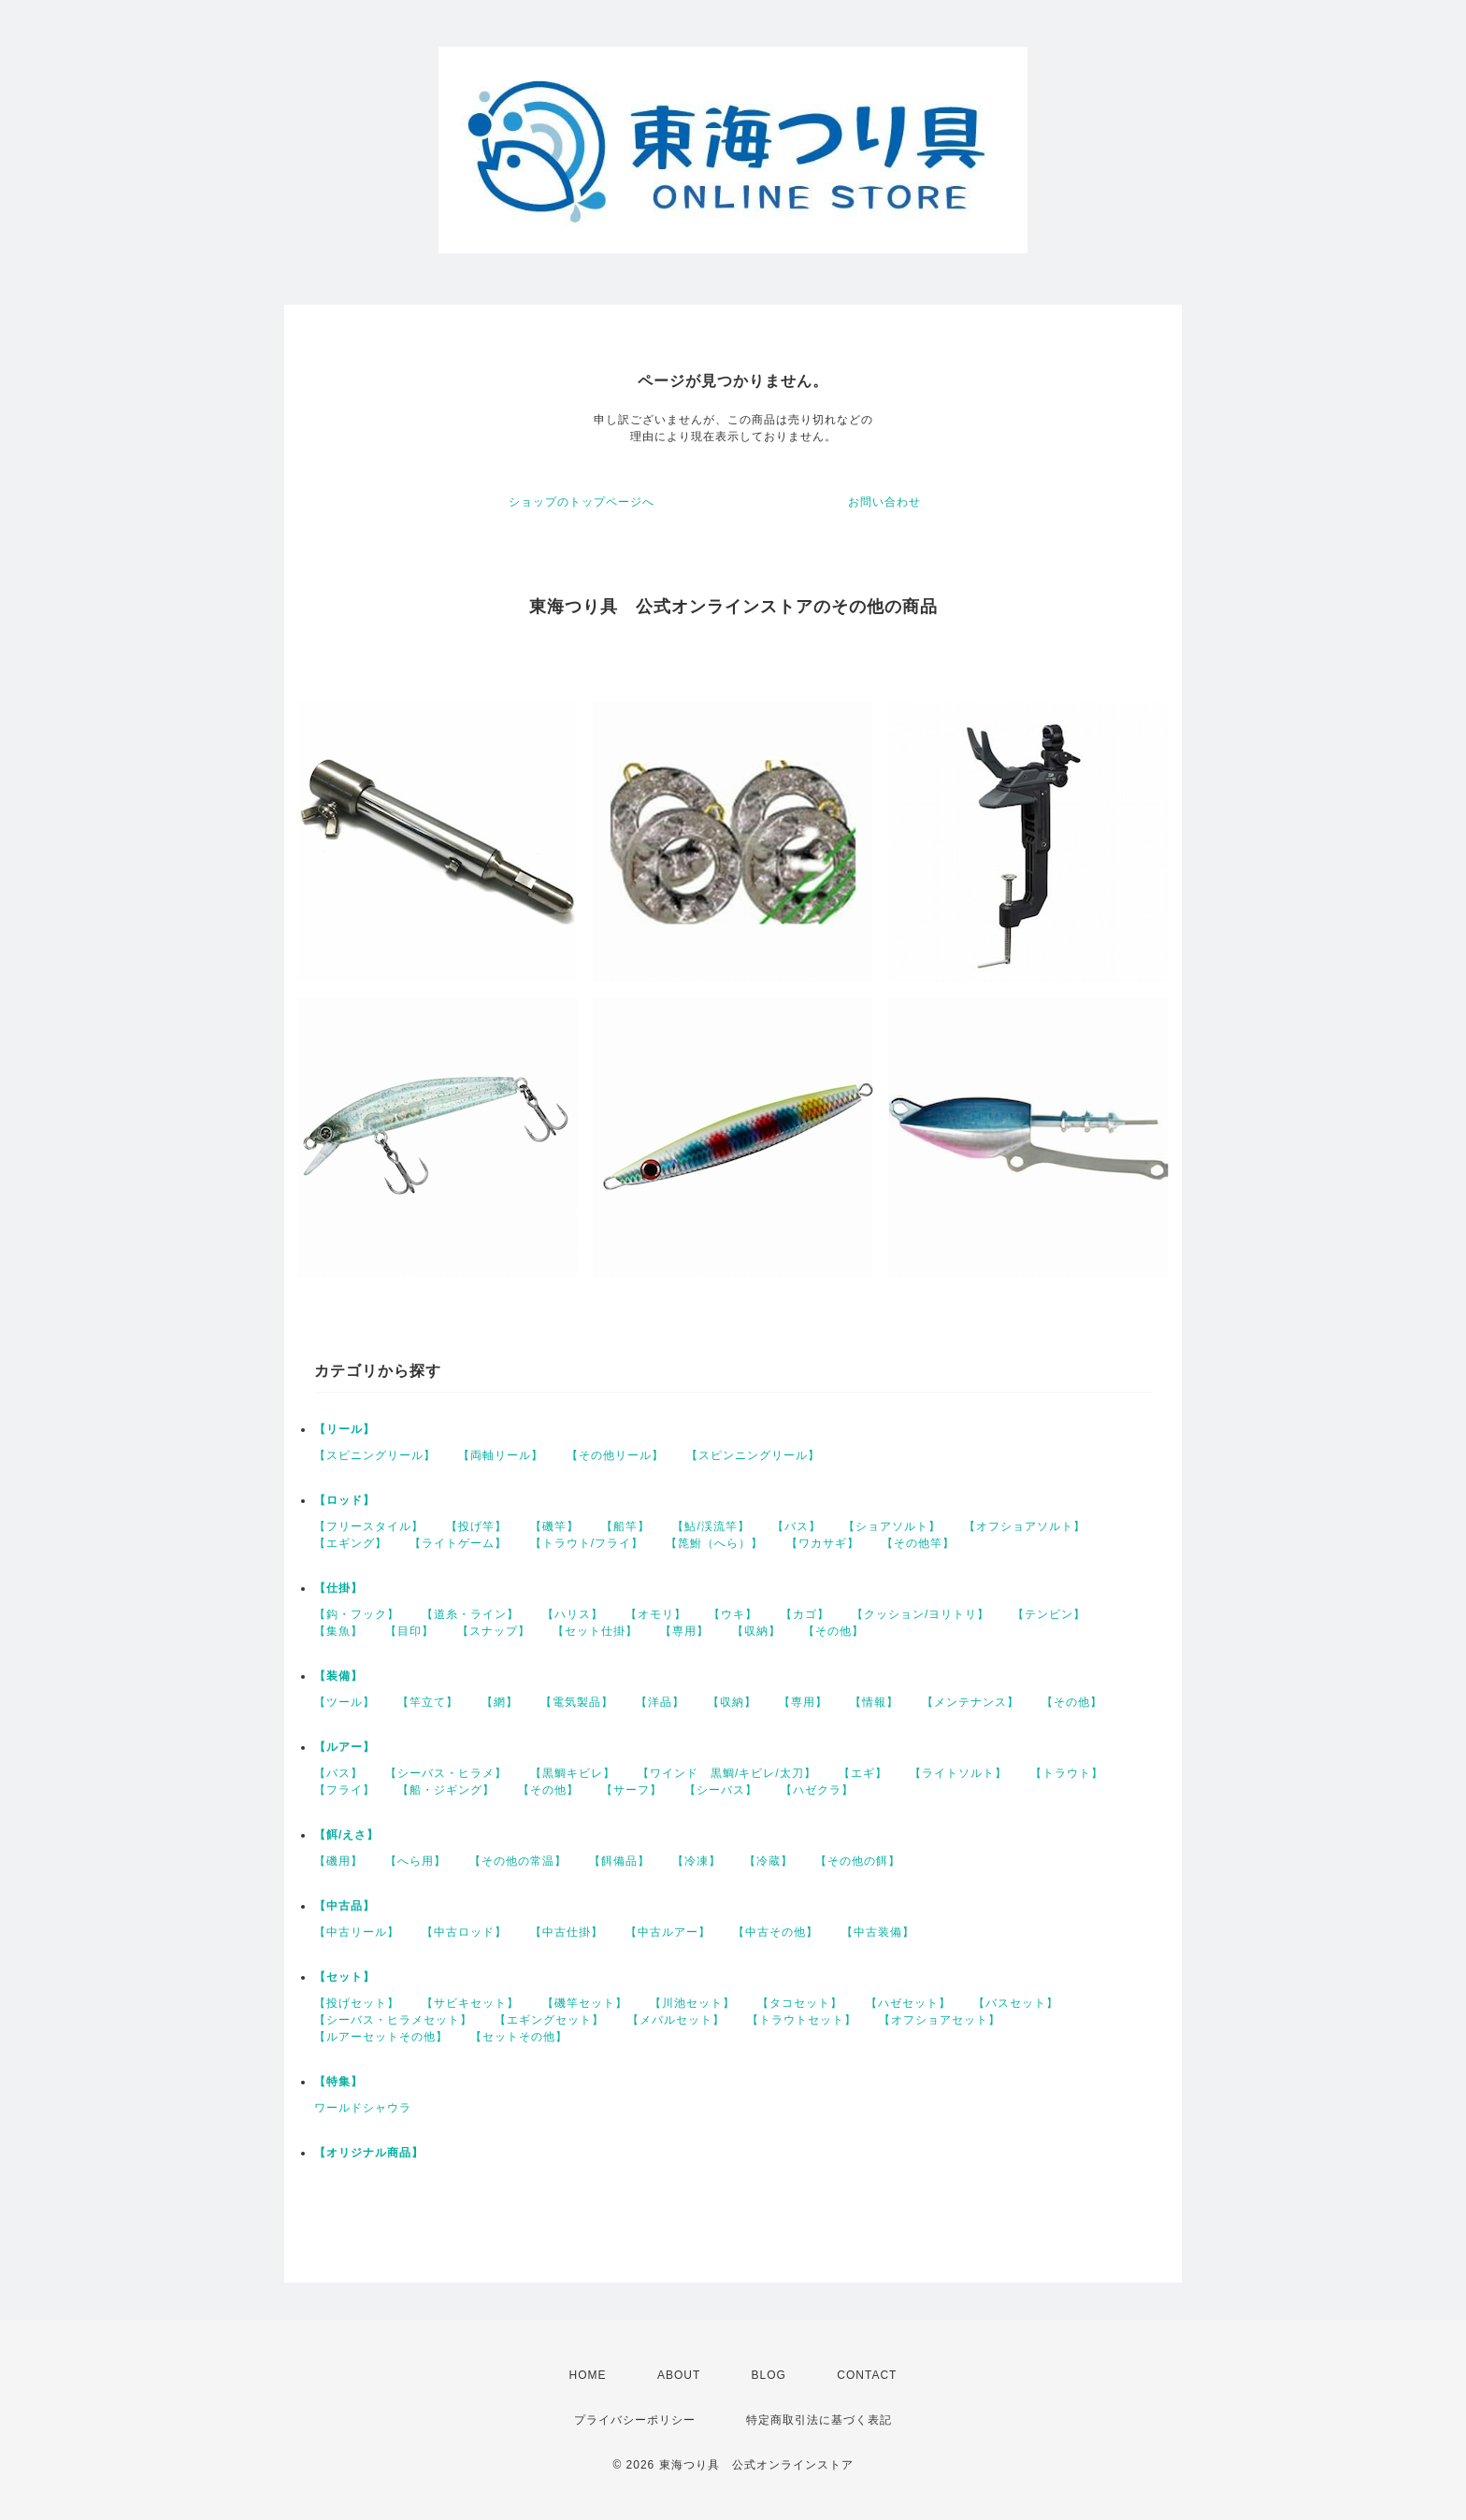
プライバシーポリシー (635, 2420)
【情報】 (874, 1702)
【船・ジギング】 (446, 1790)
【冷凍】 (696, 1861)
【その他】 (833, 1631)
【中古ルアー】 (668, 1932)
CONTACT (867, 2375)
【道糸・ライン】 (470, 1614)
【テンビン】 (1049, 1614)
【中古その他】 (775, 1932)
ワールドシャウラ (362, 2107)
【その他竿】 (918, 1543)
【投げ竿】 (476, 1526)
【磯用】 (338, 1861)
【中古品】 (344, 1905)
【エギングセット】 (549, 2019)
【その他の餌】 (857, 1861)
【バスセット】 (1015, 2003)
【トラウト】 (1066, 1773)
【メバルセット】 (676, 2019)
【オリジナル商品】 (369, 2152)
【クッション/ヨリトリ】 (920, 1614)
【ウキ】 (733, 1614)
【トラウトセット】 (801, 2019)
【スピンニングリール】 (753, 1455)
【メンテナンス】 (970, 1702)
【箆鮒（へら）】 (714, 1543)
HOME (588, 2375)
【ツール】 (344, 1702)
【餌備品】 (619, 1861)
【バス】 (796, 1526)
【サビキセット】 (470, 2003)
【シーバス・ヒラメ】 (446, 1773)
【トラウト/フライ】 (586, 1543)
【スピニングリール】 (375, 1455)
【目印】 (409, 1631)
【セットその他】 (519, 2036)
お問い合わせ (884, 501)
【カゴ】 (805, 1614)
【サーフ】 (631, 1790)
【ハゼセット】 (908, 2003)
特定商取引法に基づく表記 (819, 2420)
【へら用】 (415, 1861)
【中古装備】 (877, 1932)
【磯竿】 (554, 1526)
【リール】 (344, 1429)
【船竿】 (625, 1526)
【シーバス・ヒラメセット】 (393, 2019)
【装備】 (338, 1675)
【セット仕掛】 (595, 1631)
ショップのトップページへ (581, 501)
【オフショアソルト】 (1024, 1526)
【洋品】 (660, 1702)
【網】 (499, 1702)
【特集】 (338, 2081)
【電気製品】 (576, 1702)
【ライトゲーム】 (458, 1543)
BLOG (769, 2375)
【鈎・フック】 (356, 1614)
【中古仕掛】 (566, 1932)
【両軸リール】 (500, 1455)
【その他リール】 (615, 1455)
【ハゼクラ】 (817, 1790)
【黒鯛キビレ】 (572, 1773)
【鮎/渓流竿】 (710, 1526)
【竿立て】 (427, 1702)
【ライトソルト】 (958, 1773)
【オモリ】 (655, 1614)
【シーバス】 (720, 1790)
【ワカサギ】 (822, 1543)
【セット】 (344, 1976)
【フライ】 (344, 1790)
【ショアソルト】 (892, 1526)
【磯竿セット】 (584, 2003)
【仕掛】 (338, 1588)
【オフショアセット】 (939, 2019)
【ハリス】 (572, 1614)
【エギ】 (863, 1773)
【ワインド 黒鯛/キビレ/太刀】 (727, 1773)
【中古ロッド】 (464, 1932)
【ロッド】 (344, 1500)
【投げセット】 (356, 2003)
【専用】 (684, 1631)
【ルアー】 (344, 1747)
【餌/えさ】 (346, 1834)
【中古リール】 (356, 1932)
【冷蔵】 (768, 1861)
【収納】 (756, 1631)
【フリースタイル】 (369, 1526)
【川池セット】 (692, 2003)
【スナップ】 (493, 1631)
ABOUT (678, 2375)
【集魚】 (338, 1631)
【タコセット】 (799, 2003)
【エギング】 (350, 1543)
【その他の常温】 (518, 1861)
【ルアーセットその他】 (381, 2036)
